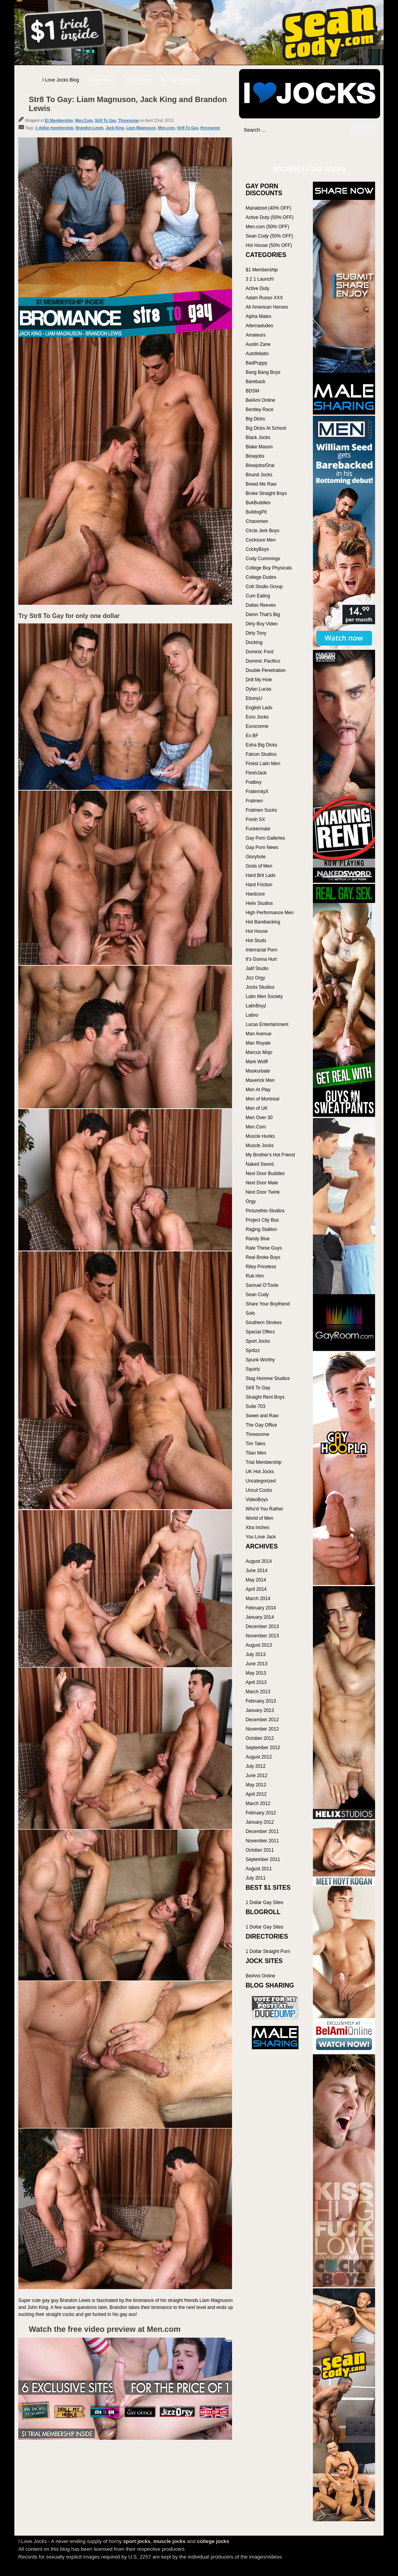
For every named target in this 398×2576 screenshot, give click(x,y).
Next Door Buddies (265, 1173)
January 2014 (260, 1617)
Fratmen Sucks (261, 810)
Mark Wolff (257, 1061)
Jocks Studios (260, 987)
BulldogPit (256, 512)
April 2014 (256, 1589)
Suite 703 (255, 1406)
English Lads (259, 707)
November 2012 (262, 1729)
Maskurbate (258, 1071)
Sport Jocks (258, 1341)
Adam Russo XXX (264, 297)
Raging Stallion (261, 1229)
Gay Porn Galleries (265, 838)
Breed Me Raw (261, 484)
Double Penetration (266, 670)
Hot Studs (256, 940)
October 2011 (260, 1850)
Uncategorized (261, 1481)
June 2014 (256, 1570)
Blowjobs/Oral (260, 465)
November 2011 (262, 1840)
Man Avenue (259, 1033)
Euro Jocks (257, 717)
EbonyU (254, 698)
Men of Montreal (262, 1099)
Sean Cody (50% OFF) (269, 236)
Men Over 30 (259, 1117)
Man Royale (258, 1043)
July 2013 (255, 1654)
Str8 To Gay (105, 120)
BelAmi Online (260, 400)
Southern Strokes (264, 1322)
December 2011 (262, 1831)
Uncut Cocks (259, 1490)
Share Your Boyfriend (268, 1304)
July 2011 (255, 1878)
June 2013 (256, 1663)
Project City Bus (262, 1220)
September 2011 (263, 1859)
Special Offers (260, 1332)
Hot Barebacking (263, 922)
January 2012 (260, 1822)
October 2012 (260, 1738)
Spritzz (253, 1350)
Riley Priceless (261, 1266)
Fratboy (254, 782)
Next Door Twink (263, 1192)
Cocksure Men (261, 540)
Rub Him (255, 1276)
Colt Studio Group (264, 586)
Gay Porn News (262, 847)
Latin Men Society (264, 996)
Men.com (166, 128)
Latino (252, 1015)
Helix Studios (259, 903)
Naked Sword (260, 1164)
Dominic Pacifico (263, 661)
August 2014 (259, 1561)
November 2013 (262, 1636)
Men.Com (84, 120)
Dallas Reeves (261, 605)
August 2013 (259, 1645)
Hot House (257, 931)
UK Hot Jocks (260, 1471)
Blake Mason (259, 447)
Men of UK (257, 1108)
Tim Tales (255, 1443)
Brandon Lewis (90, 128)
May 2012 (256, 1785)
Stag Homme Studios (268, 1378)
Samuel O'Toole (262, 1285)
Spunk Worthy (260, 1360)
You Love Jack (261, 1537)
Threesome (128, 120)
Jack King (115, 128)
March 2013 (258, 1691)
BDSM (252, 391)
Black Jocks (258, 437)
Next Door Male (262, 1183)
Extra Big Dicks (261, 745)
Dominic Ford (259, 651)
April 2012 (256, 1794)
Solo (250, 1313)
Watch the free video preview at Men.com (104, 2329)
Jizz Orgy (255, 978)
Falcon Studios (261, 754)
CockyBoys (257, 549)
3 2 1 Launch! (260, 279)
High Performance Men (269, 912)
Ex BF (252, 735)
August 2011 (259, 1868)
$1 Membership (59, 120)
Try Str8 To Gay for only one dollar (69, 616)
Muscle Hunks (260, 1136)
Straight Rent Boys (265, 1397)
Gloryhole (255, 856)
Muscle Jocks (260, 1145)
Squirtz (253, 1369)
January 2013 (260, 1710)
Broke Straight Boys (266, 493)
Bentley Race (259, 409)
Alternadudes (259, 325)
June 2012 (256, 1775)
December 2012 (262, 1719)
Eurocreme (257, 726)
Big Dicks (255, 419)
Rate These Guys (264, 1248)
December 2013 (262, 1626)
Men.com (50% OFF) (267, 226)
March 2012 (258, 1803)
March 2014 (258, 1598)
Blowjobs (255, 456)
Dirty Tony (256, 633)
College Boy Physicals (269, 568)
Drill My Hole (259, 679)
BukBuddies (258, 502)
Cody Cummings (263, 558)
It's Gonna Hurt (261, 959)
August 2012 (259, 1757)
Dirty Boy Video (262, 624)
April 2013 (256, 1682)
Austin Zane (258, 344)
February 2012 (261, 1813)
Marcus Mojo (259, 1052)
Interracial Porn (261, 950)
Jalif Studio (257, 968)
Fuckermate (258, 828)
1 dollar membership (54, 128)
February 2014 (261, 1608)
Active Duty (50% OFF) (269, 217)
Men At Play (258, 1089)
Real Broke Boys (263, 1257)
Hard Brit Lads (261, 875)
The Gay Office (261, 1425)
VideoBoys (257, 1499)
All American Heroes (267, 307)
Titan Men (256, 1453)
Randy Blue (258, 1238)
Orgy (251, 1201)
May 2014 (256, 1580)
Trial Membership (263, 1462)
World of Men (259, 1518)
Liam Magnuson (141, 128)
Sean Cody (257, 1294)
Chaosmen (257, 521)
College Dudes (261, 577)
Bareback (255, 381)
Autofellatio (257, 353)
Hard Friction (259, 884)
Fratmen (254, 801)
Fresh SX (255, 819)
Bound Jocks (259, 474)
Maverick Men (260, 1080)
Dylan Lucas (258, 689)
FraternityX (257, 791)
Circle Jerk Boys (262, 530)
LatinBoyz (256, 1006)
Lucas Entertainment (267, 1024)
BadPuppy (256, 363)
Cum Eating (258, 596)
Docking (254, 642)
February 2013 (261, 1701)
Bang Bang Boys (263, 372)
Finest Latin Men (263, 763)
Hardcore (255, 894)
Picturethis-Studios (265, 1210)
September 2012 (263, 1747)
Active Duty (257, 288)
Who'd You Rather (264, 1509)
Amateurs (255, 335)
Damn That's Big (263, 614)
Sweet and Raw (262, 1415)
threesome (210, 128)
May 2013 (256, 1673)
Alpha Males (258, 316)
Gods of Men (259, 866)
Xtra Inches (257, 1527)
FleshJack (256, 773)
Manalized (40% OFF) (268, 208)
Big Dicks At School (266, 428)
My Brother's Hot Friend (270, 1155)
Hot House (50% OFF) (269, 245)
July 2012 (255, 1766)
